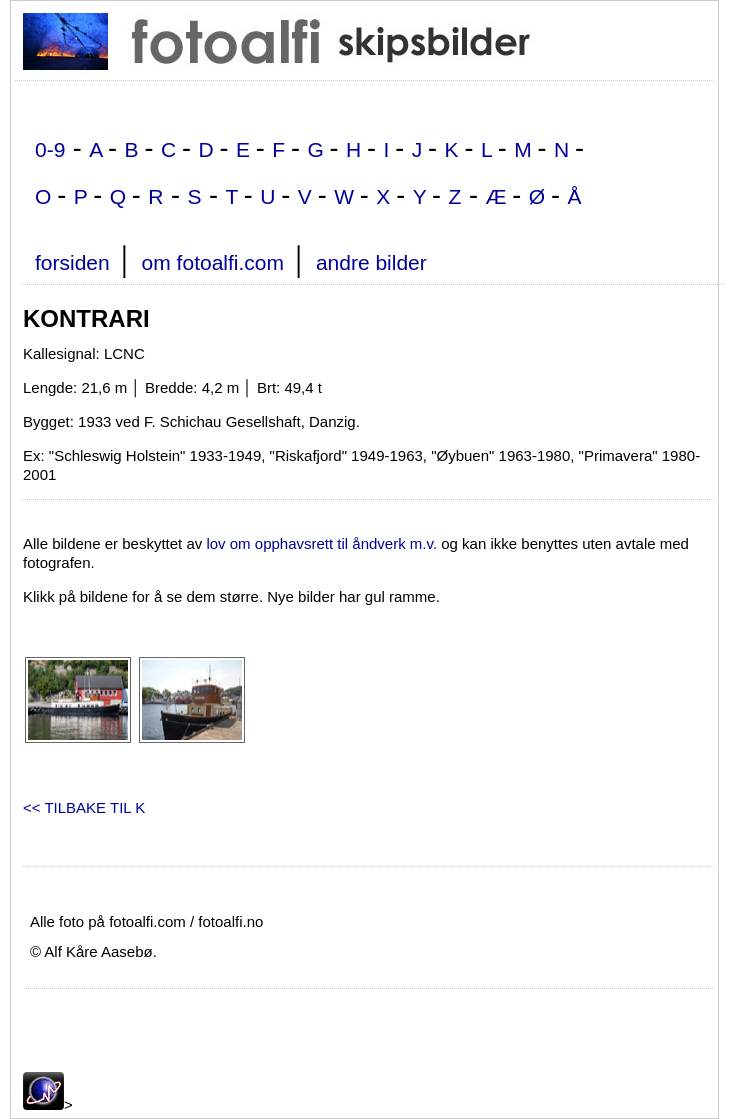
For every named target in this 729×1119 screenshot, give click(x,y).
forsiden (72, 262)
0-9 (50, 149)
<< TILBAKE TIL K (84, 807)
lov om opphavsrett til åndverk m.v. (321, 543)
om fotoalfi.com (213, 262)
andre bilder (371, 262)
